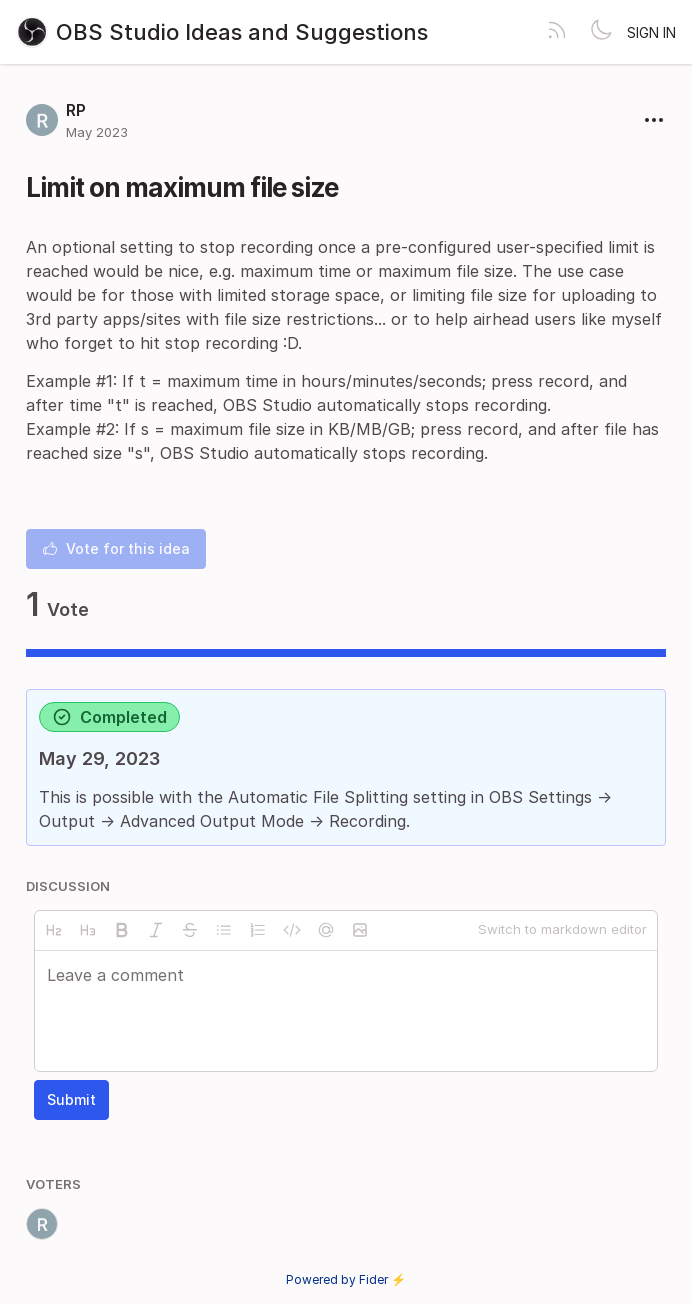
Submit (71, 1099)
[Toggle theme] (601, 32)
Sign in (651, 32)
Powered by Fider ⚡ (346, 1279)
